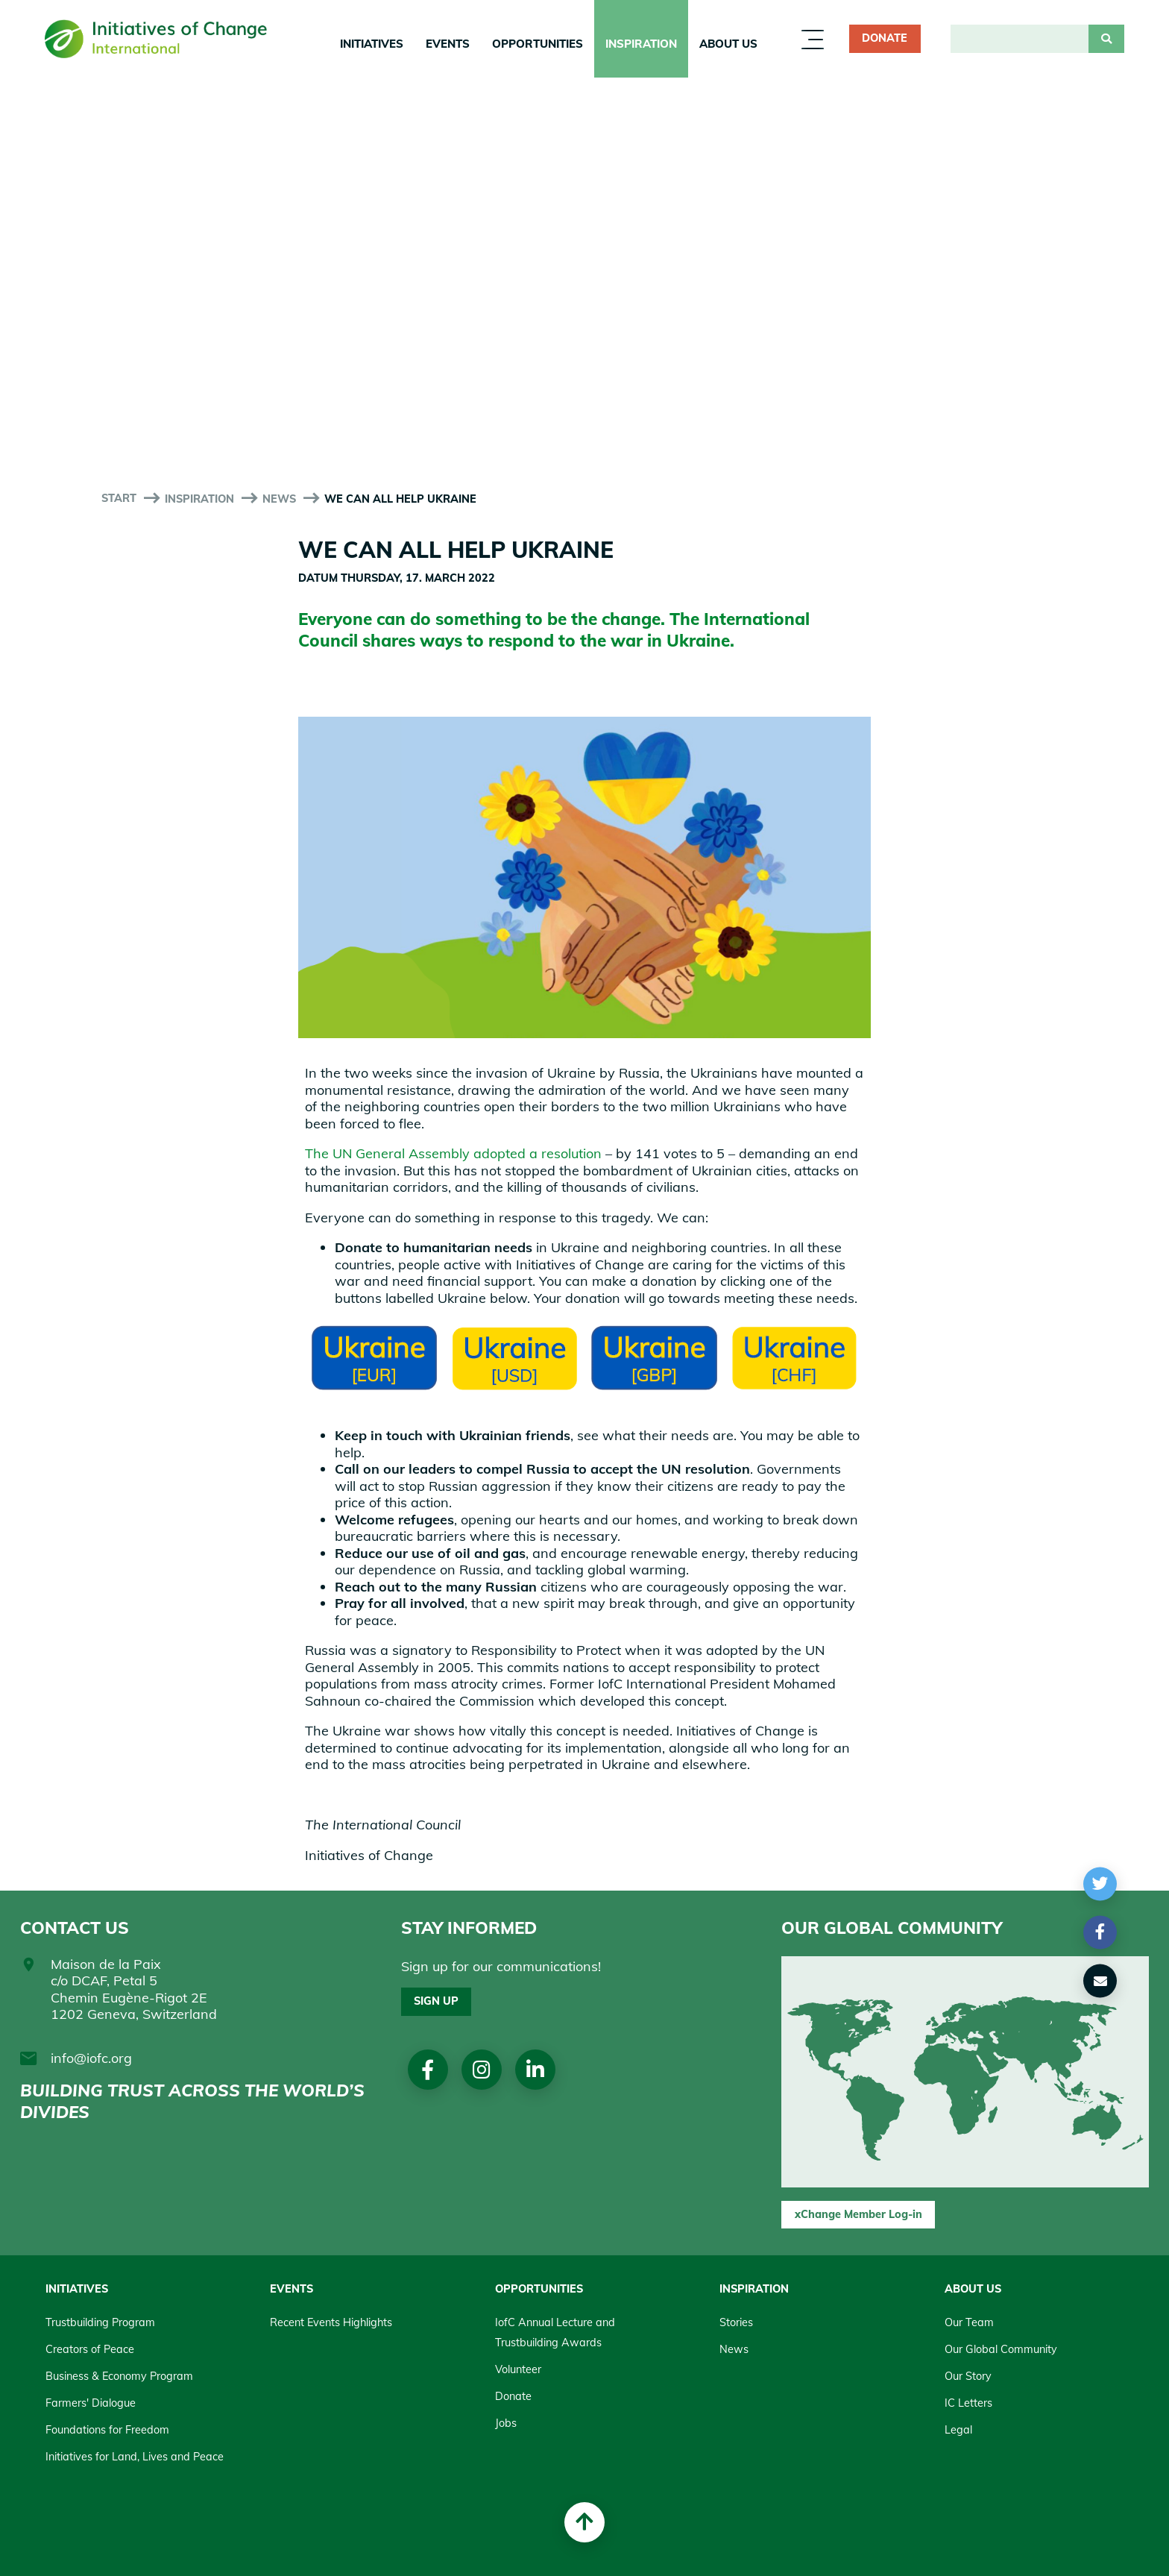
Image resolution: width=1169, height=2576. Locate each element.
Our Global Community (1001, 2349)
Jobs (506, 2423)
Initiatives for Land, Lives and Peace (134, 2456)
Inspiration (641, 44)
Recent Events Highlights (331, 2322)
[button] (1100, 1883)
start (118, 498)
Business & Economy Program (119, 2376)
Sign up (436, 2001)
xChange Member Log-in (858, 2214)
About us (728, 44)
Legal (958, 2430)
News (279, 499)
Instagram (481, 2069)
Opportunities (537, 44)
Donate (884, 38)
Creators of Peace (89, 2349)
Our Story (968, 2376)
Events (448, 44)
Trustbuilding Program (100, 2322)
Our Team (969, 2322)
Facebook (427, 2069)
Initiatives (371, 44)
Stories (736, 2322)
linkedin (535, 2069)
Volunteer (518, 2369)
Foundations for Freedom (107, 2430)
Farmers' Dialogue (90, 2403)
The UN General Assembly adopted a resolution (453, 1153)
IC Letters (968, 2403)
